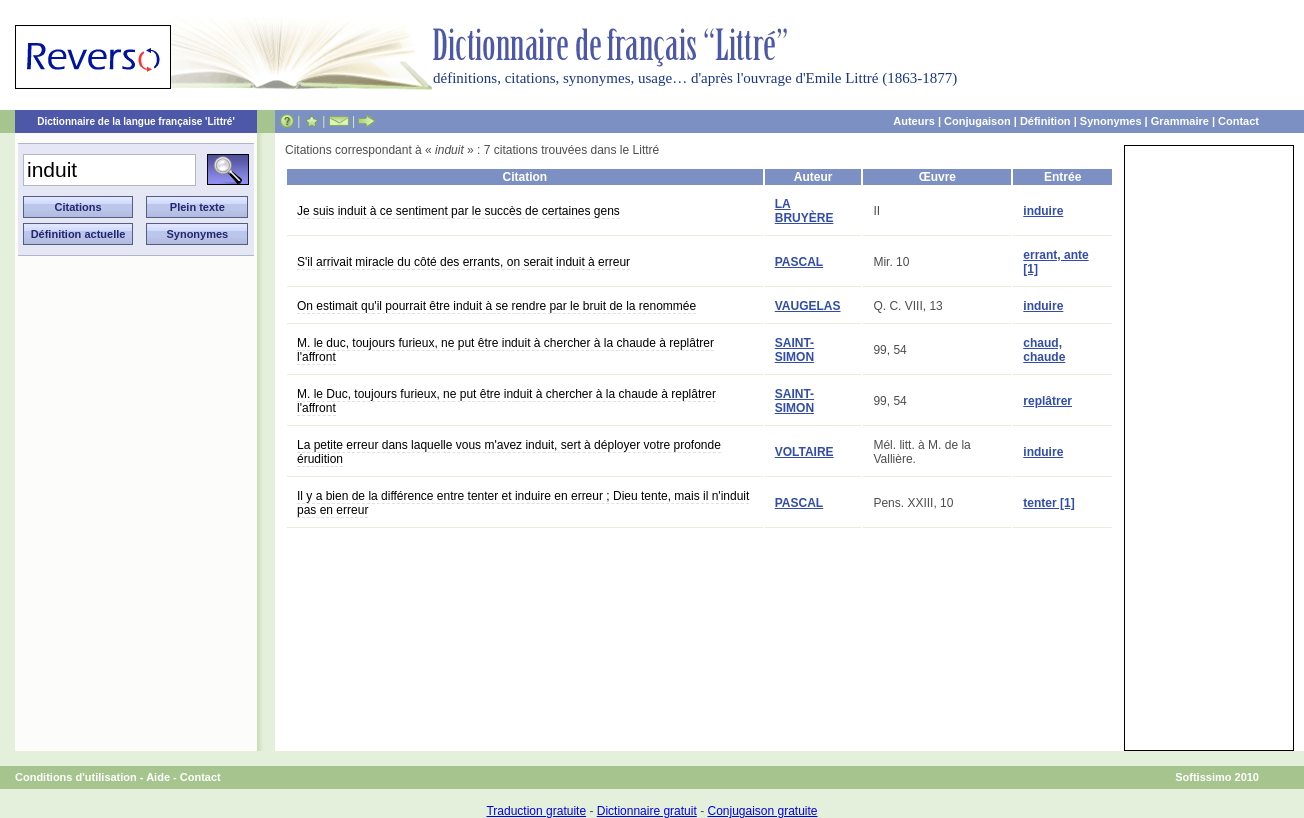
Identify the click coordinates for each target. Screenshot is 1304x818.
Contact (1238, 121)
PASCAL (799, 262)
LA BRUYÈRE (804, 211)
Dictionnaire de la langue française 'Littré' (136, 121)
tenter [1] (1048, 503)
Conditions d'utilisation (76, 777)
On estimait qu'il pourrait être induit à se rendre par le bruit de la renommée (496, 306)
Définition (1045, 121)
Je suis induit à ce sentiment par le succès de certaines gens (458, 211)
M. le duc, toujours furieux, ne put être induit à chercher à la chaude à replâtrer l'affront (505, 350)
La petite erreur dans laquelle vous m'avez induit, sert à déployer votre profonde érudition (509, 452)
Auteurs (914, 121)
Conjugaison (977, 121)
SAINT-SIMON (794, 350)
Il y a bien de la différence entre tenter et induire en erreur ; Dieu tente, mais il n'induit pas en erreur (523, 503)
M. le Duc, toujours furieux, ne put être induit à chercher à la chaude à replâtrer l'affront (506, 401)
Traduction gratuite (536, 811)
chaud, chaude (1044, 350)
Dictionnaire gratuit (647, 811)
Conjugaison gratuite (762, 811)
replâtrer (1047, 401)
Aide (158, 777)
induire (1043, 211)
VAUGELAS (808, 306)
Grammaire (1180, 121)
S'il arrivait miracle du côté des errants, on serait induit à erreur (463, 262)
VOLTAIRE (804, 452)
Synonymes (1111, 121)
